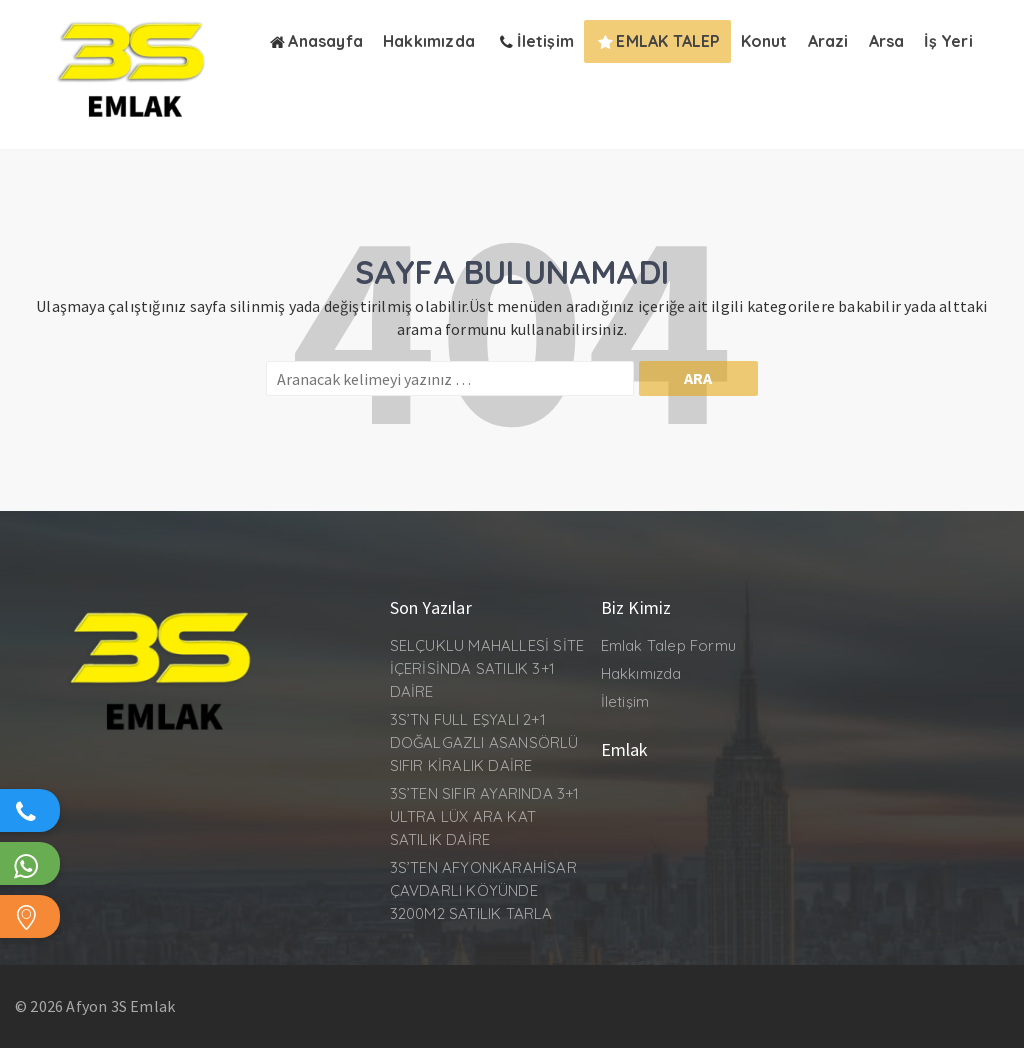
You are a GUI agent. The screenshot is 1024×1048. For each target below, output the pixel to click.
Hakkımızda (641, 673)
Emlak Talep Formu (668, 645)
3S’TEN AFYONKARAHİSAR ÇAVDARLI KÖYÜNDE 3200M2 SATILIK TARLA (483, 890)
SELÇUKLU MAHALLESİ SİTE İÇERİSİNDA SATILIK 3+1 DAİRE (487, 668)
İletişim (625, 701)
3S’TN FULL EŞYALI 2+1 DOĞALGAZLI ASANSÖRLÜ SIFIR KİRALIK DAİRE (484, 742)
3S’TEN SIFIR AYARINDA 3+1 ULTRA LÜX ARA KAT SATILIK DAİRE (485, 816)
